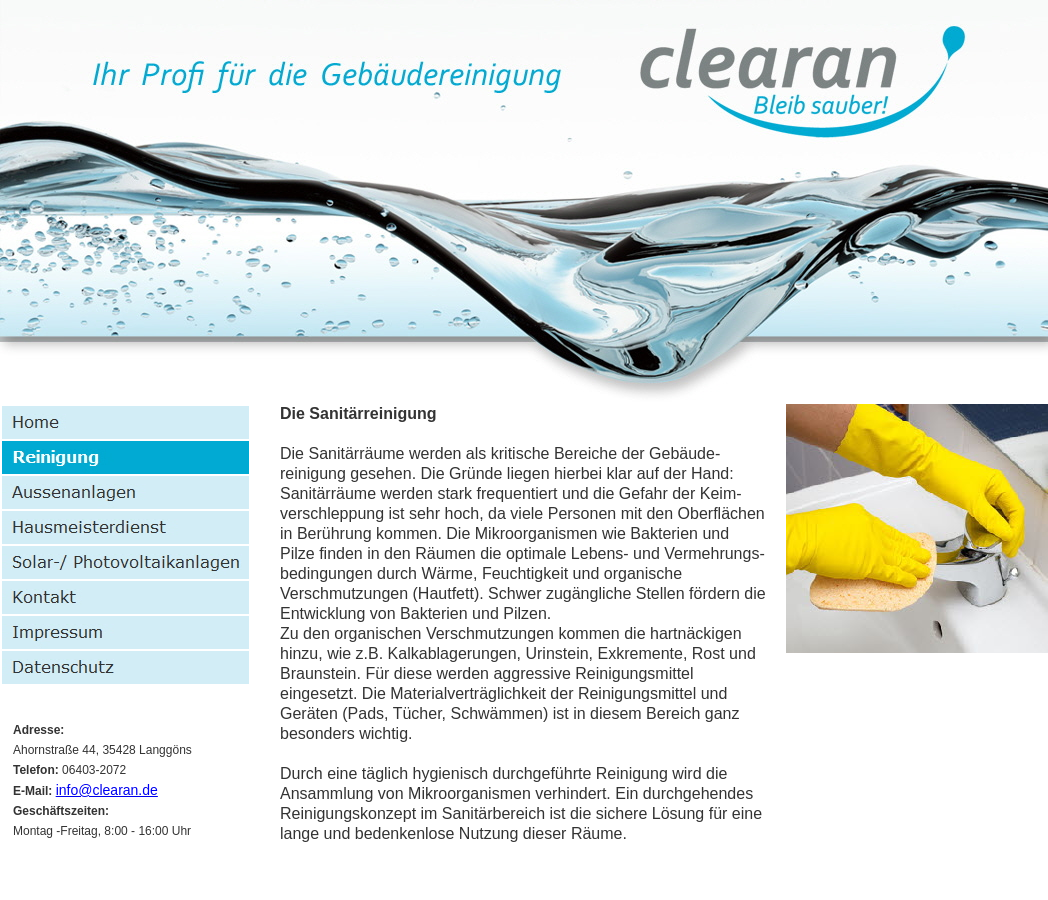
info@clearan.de (107, 790)
